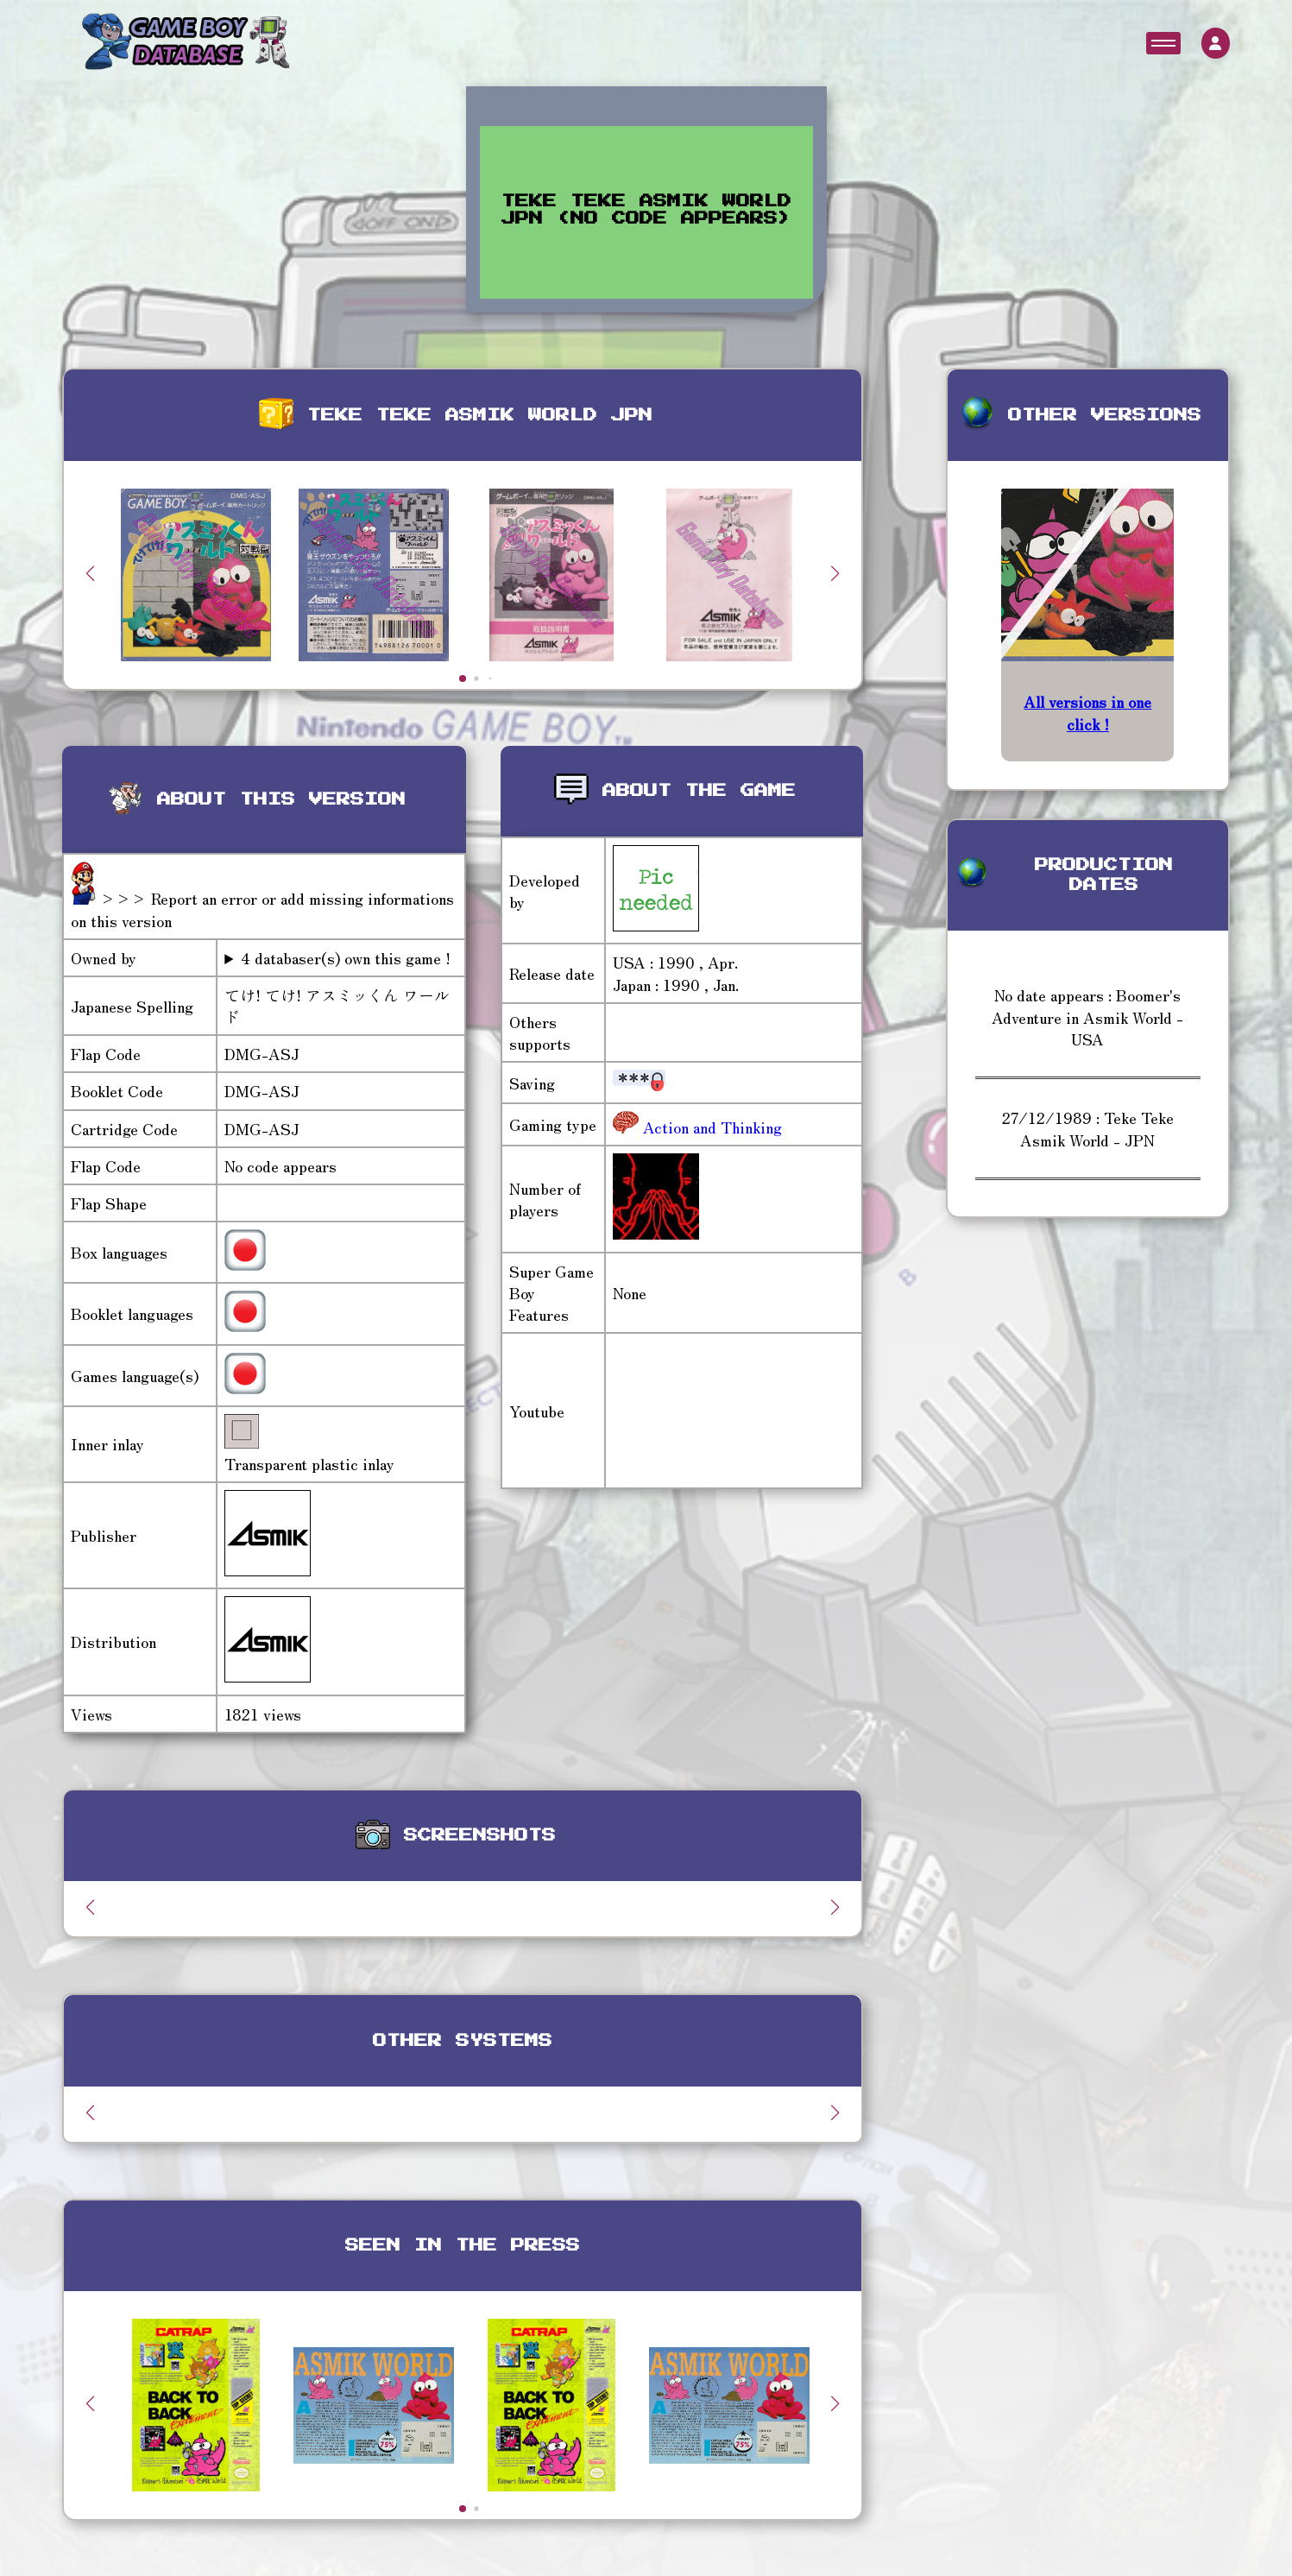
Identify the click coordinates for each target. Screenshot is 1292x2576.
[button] (835, 573)
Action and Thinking (710, 1126)
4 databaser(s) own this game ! (346, 958)
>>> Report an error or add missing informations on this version (262, 909)
